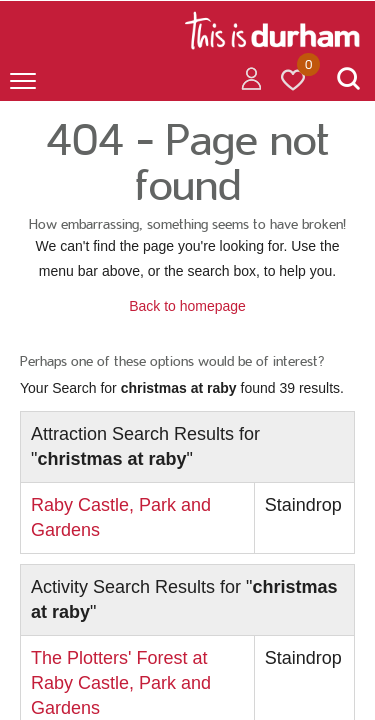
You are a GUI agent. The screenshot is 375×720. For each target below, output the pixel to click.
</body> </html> (187, 360)
